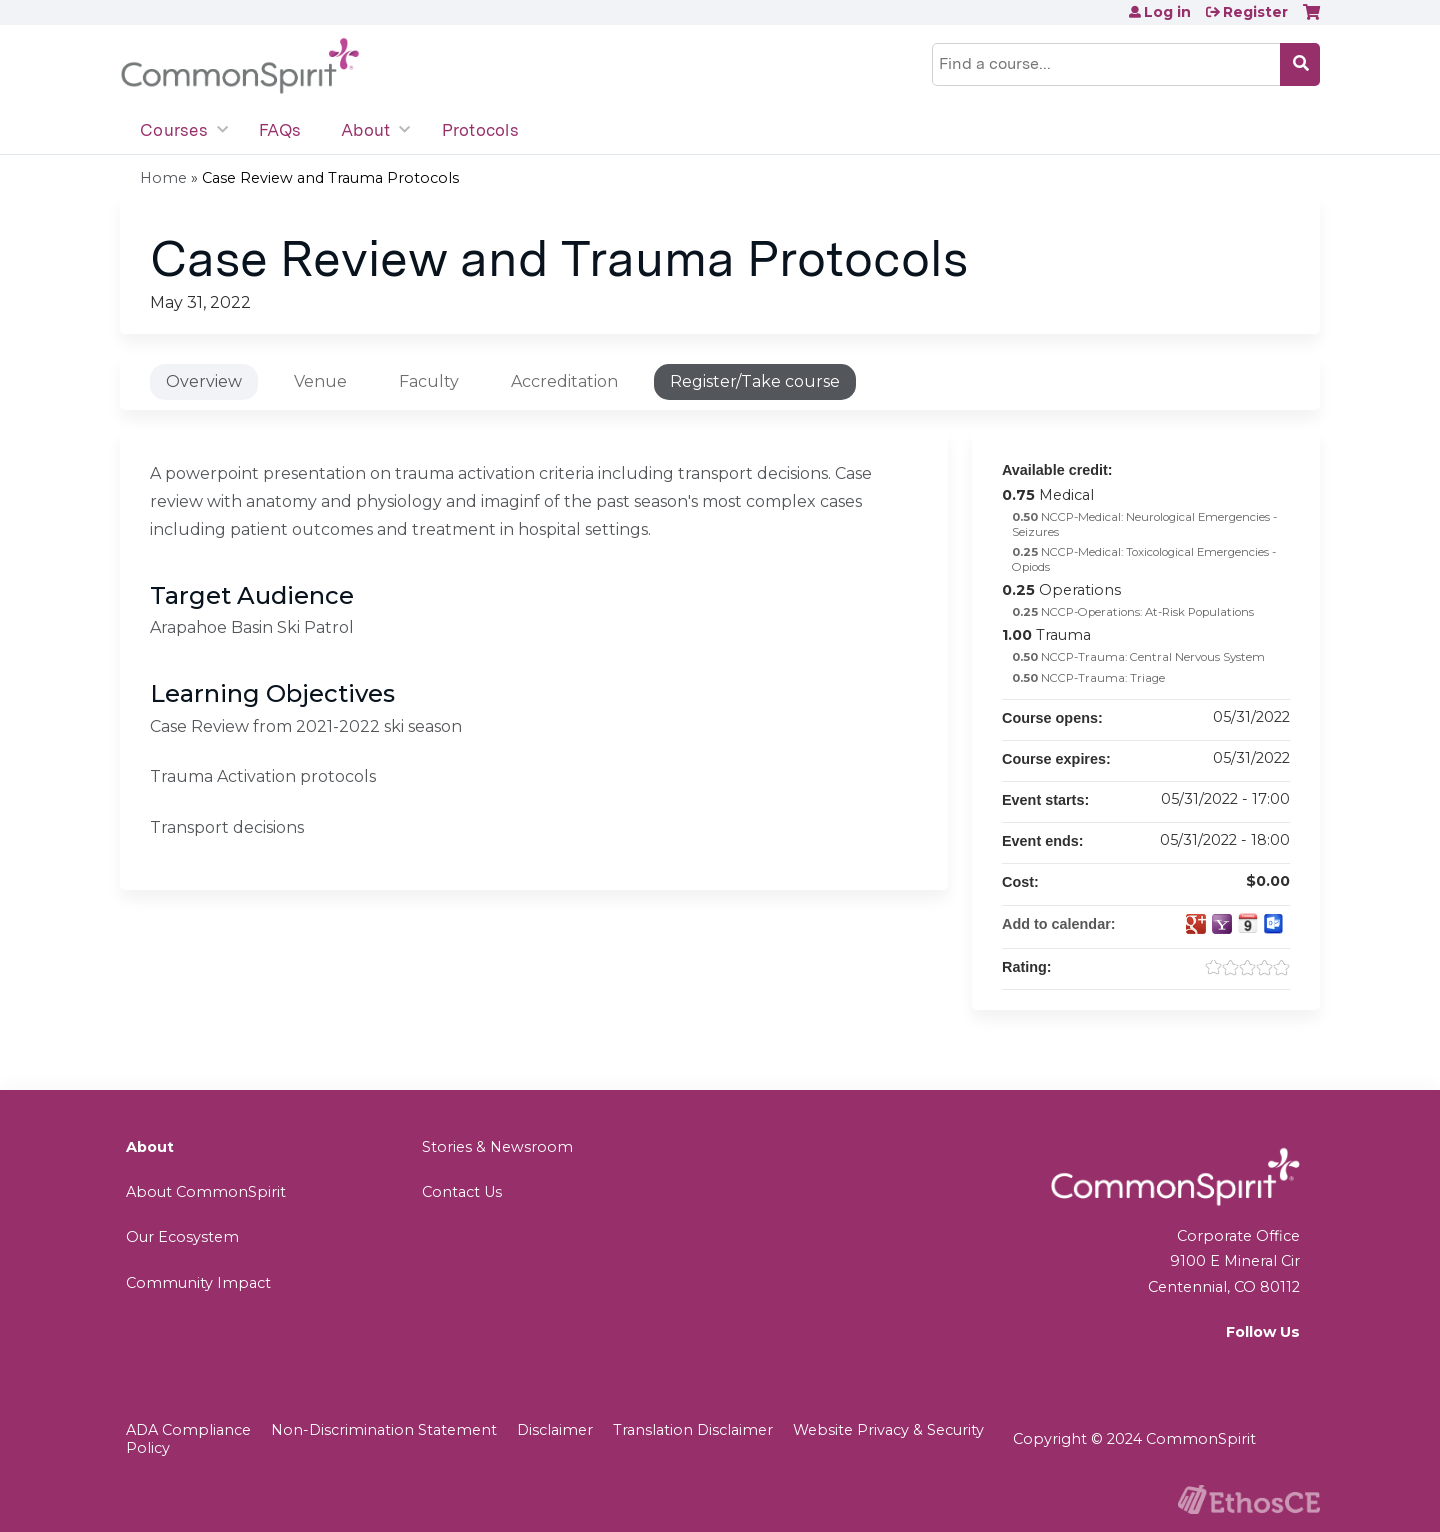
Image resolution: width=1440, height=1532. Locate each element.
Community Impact (198, 1283)
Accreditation (564, 381)
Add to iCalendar (1248, 923)
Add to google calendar (1196, 924)
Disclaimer (555, 1430)
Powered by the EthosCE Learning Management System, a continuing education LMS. (1249, 1499)
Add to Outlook (1274, 924)
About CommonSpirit (206, 1192)
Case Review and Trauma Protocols (330, 178)
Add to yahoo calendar (1222, 924)
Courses (174, 130)
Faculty (429, 381)
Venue (320, 381)
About (365, 130)
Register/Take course (755, 381)
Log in (1167, 12)
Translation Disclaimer (693, 1430)
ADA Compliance (188, 1430)
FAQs (280, 130)
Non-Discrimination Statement (384, 1430)
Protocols (480, 130)
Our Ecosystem (182, 1237)
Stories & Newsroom (497, 1147)
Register (1255, 12)
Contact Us (462, 1192)
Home (163, 178)
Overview (204, 381)
